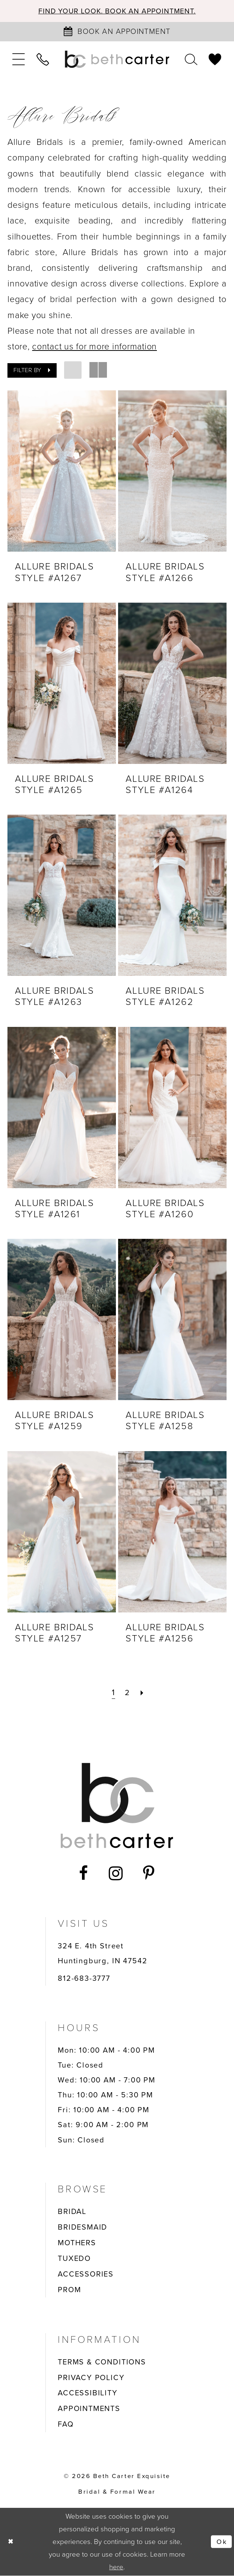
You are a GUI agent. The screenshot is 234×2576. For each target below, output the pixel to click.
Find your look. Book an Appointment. (117, 11)
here (116, 2567)
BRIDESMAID (82, 2227)
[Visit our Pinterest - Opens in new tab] (149, 1874)
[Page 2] (127, 1693)
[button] (19, 59)
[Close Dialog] (11, 2542)
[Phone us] (43, 59)
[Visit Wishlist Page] (215, 59)
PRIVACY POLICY (91, 2377)
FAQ (65, 2424)
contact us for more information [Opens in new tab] (94, 346)
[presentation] (61, 471)
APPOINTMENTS (89, 2409)
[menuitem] (19, 59)
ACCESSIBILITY (88, 2393)
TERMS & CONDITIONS (102, 2362)
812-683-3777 (84, 1978)
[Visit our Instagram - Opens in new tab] (116, 1874)
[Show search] (191, 59)
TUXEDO (74, 2258)
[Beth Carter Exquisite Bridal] (116, 60)
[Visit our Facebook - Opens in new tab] (84, 1874)
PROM (69, 2290)
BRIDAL (72, 2212)
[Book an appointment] (116, 32)
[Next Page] (142, 1693)
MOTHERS (77, 2243)
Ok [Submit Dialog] (221, 2542)
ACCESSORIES (86, 2274)
